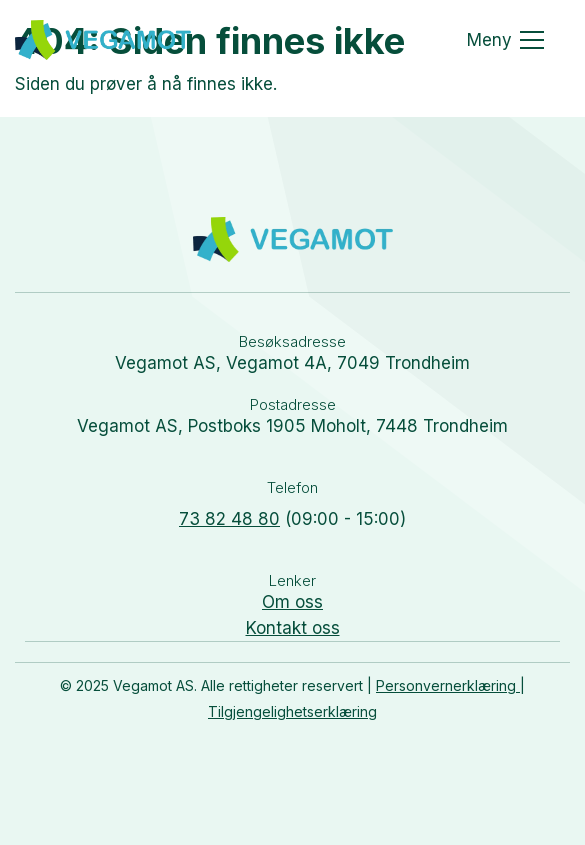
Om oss (292, 602)
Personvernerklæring (448, 685)
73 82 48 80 (229, 519)
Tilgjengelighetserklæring (292, 711)
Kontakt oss (293, 628)
